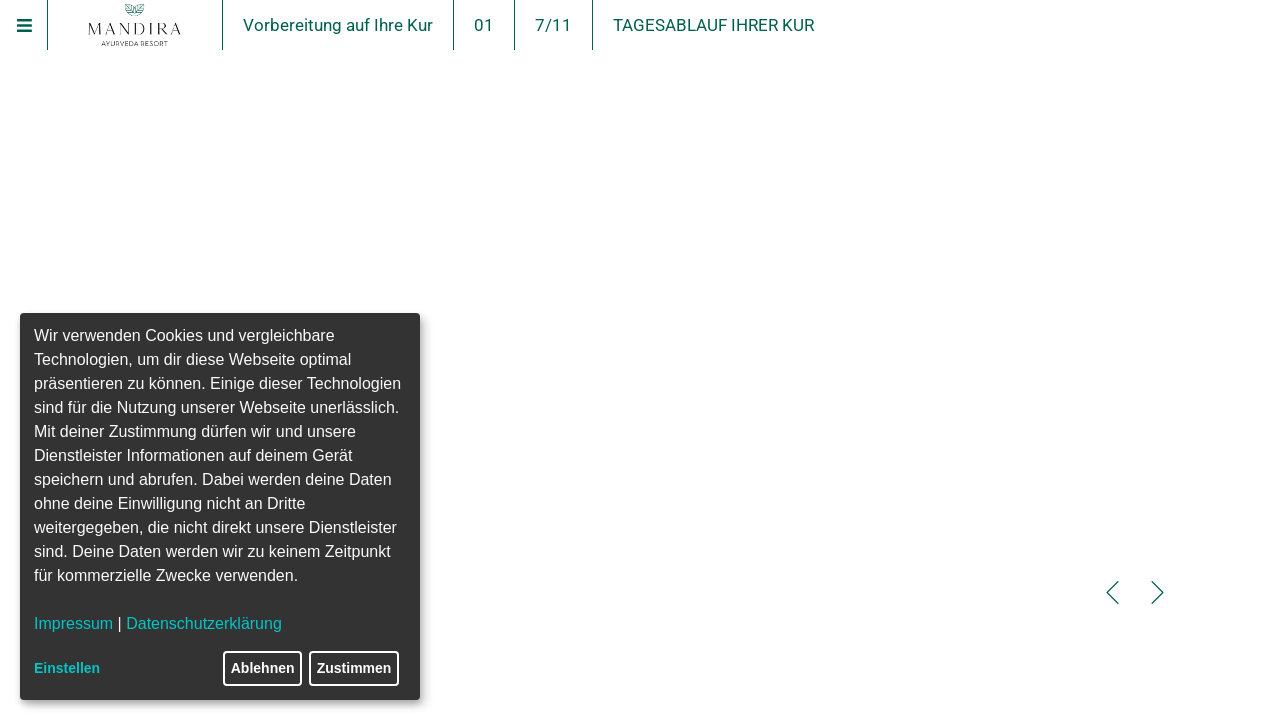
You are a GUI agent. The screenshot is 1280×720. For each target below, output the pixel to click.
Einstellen (67, 668)
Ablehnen (263, 668)
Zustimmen (354, 668)
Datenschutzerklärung (204, 623)
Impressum (73, 623)
